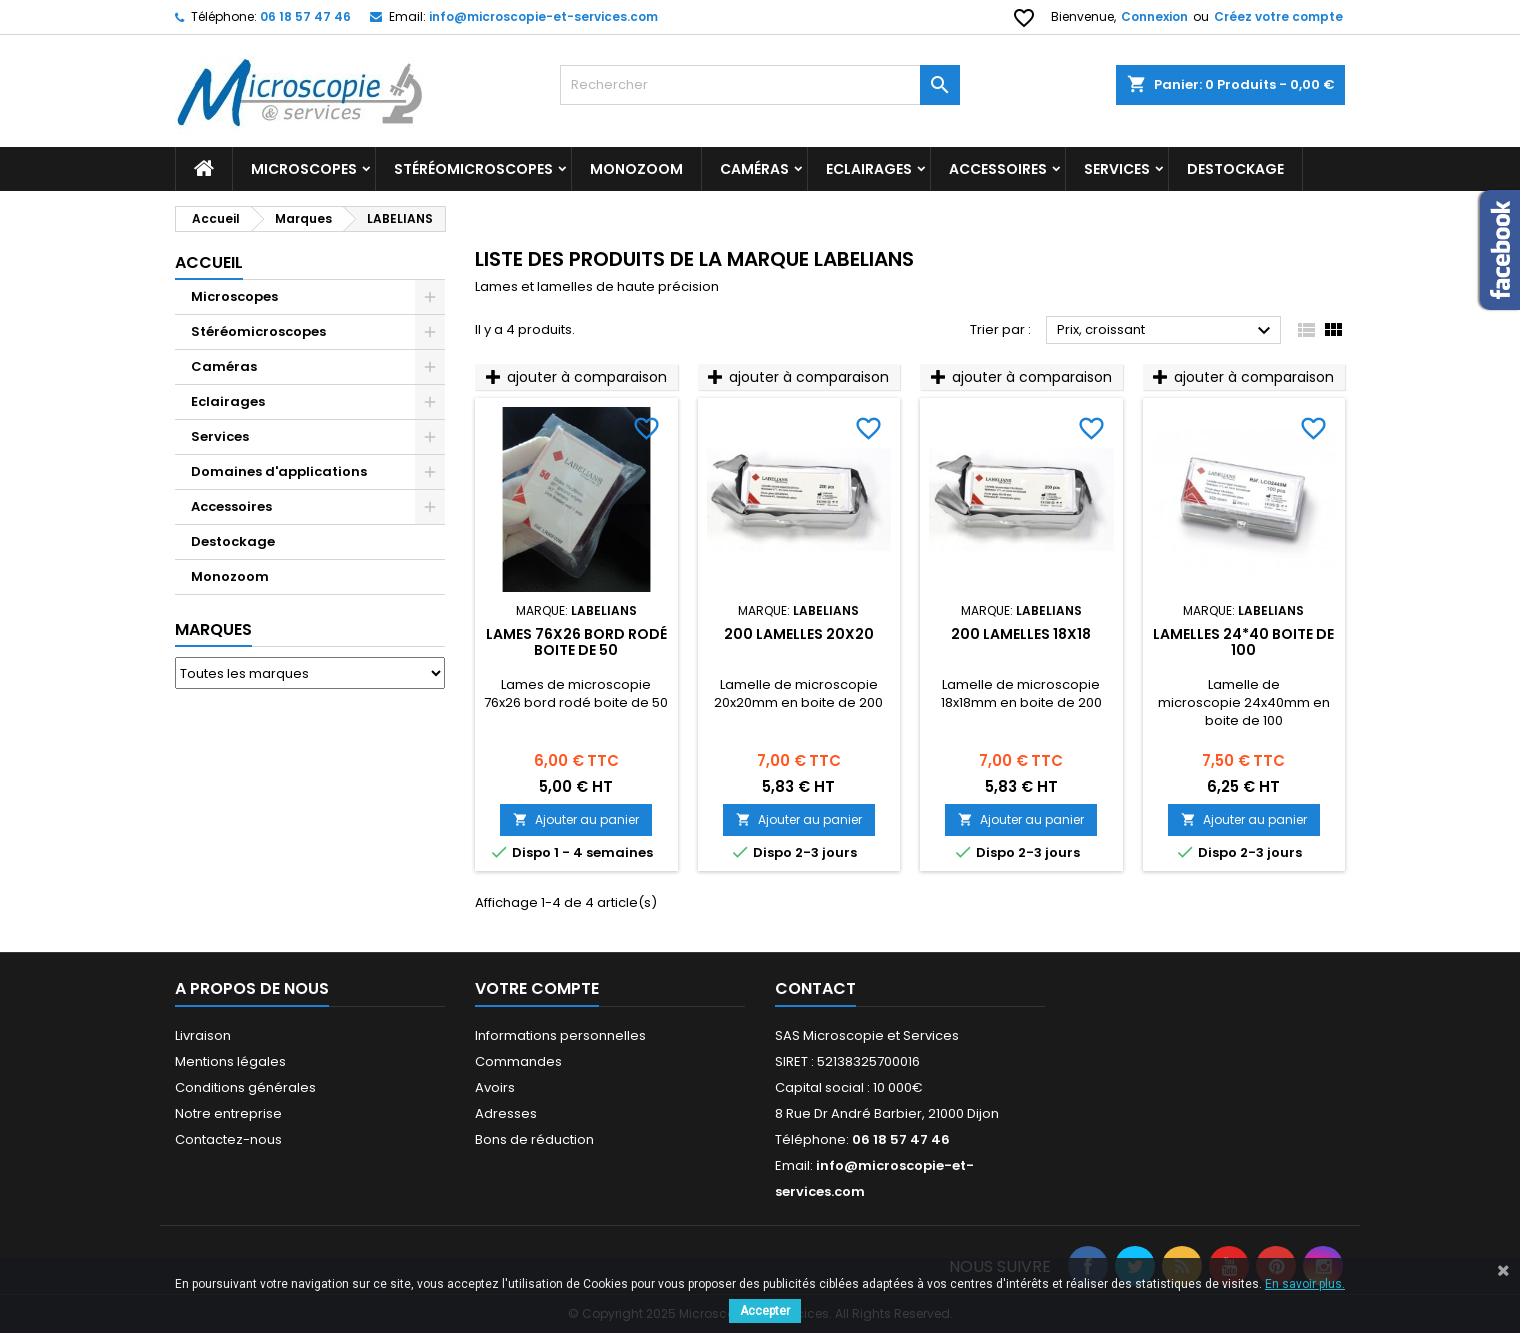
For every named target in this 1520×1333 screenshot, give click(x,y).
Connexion (1154, 16)
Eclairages (869, 169)
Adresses (506, 1113)
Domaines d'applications (279, 471)
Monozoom (636, 169)
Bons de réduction (534, 1139)
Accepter (765, 1311)
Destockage (1235, 169)
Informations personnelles (560, 1035)
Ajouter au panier (576, 819)
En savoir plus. (1305, 1284)
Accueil (209, 262)
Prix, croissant (1166, 331)
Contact (815, 988)
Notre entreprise (228, 1113)
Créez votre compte (1278, 16)
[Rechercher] (760, 85)
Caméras (754, 169)
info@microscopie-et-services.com (543, 16)
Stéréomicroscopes (473, 169)
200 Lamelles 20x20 (799, 634)
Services (1117, 169)
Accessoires (998, 169)
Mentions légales (230, 1061)
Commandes (518, 1061)
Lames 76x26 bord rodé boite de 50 (576, 642)
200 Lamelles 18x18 (1021, 634)
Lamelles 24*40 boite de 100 (1243, 642)
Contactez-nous (228, 1139)
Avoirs (495, 1087)
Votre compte (537, 988)
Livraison (203, 1035)
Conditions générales (245, 1087)
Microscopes (304, 169)
